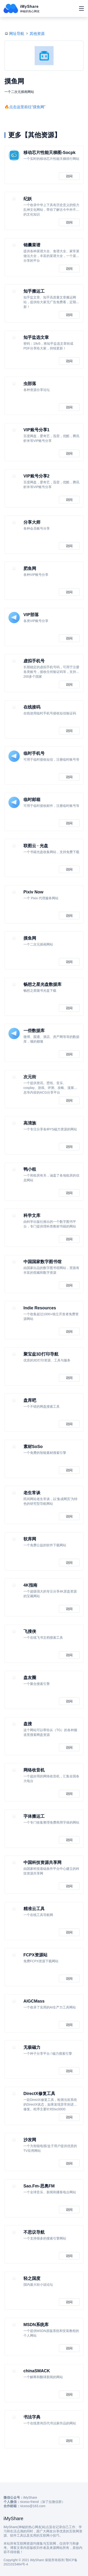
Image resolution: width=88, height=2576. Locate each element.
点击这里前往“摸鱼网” (27, 107)
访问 (69, 176)
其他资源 (37, 34)
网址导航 (16, 34)
